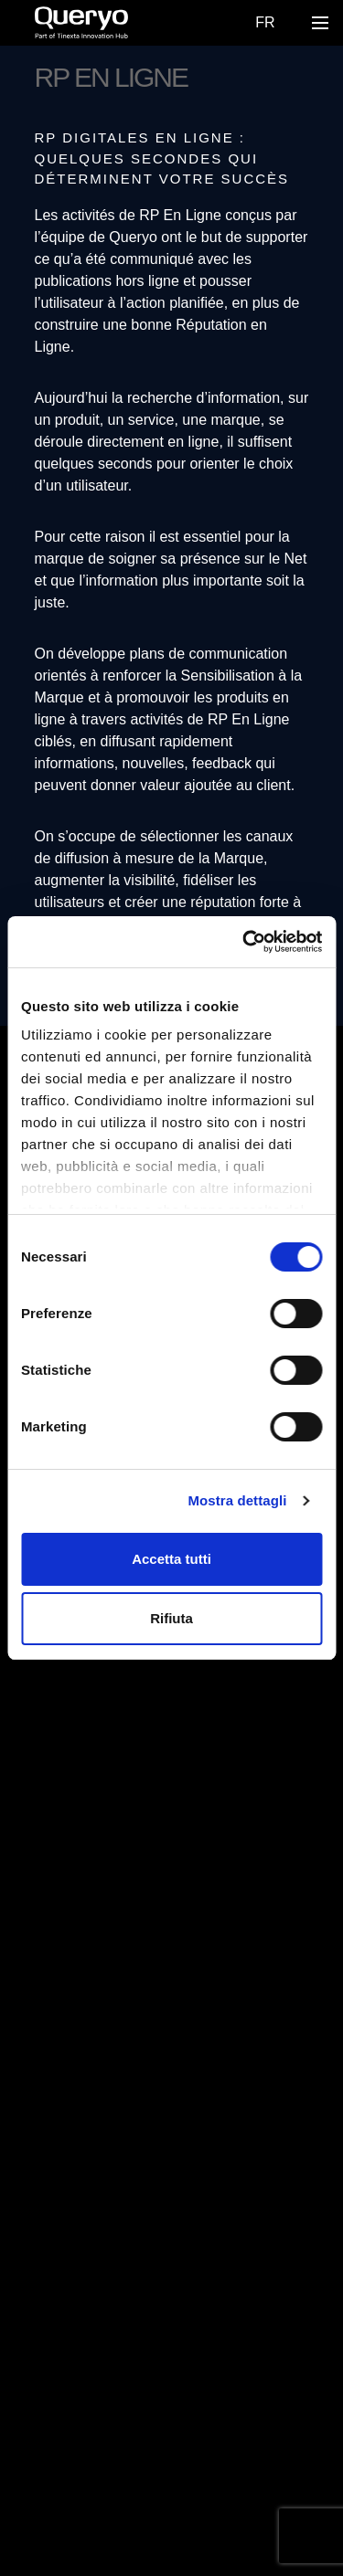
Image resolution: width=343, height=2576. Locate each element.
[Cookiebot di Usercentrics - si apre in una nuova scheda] (244, 942)
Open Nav (325, 22)
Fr (264, 22)
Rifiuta (171, 1618)
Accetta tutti (171, 1559)
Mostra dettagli (237, 1500)
